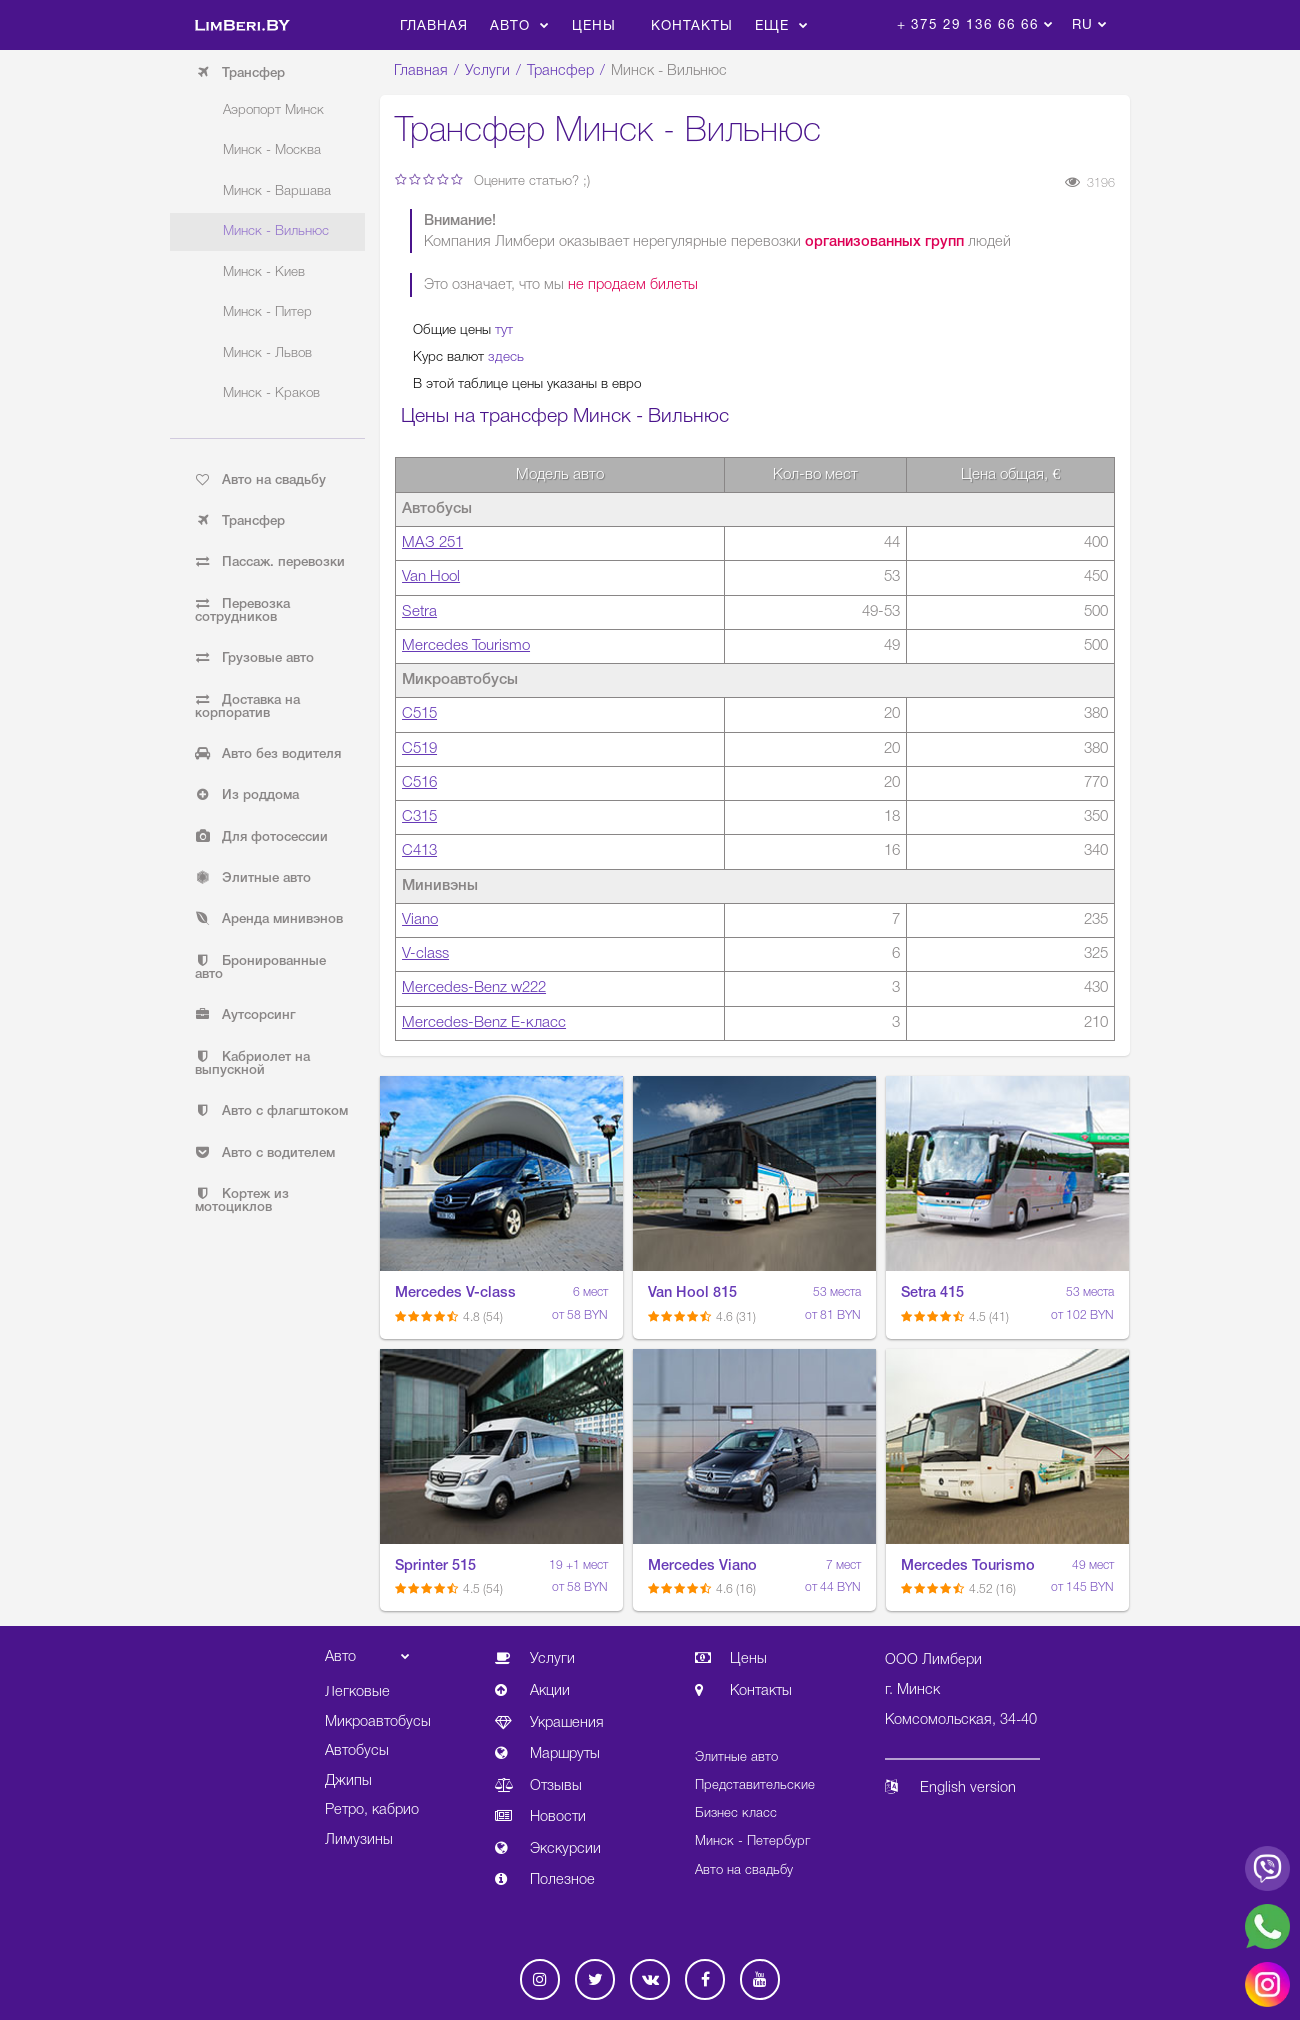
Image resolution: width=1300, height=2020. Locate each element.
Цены (594, 26)
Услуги (487, 71)
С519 (419, 749)
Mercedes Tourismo (466, 646)
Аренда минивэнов (269, 919)
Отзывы (538, 1786)
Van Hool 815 (692, 1293)
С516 (419, 783)
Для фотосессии (261, 837)
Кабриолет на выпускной (252, 1063)
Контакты (692, 26)
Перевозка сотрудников (242, 610)
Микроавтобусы (378, 1722)
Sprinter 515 (435, 1566)
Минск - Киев (264, 272)
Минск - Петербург (752, 1842)
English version (950, 1788)
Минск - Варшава (277, 191)
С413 (419, 851)
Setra (419, 612)
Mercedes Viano (702, 1566)
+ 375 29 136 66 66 (968, 25)
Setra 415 (932, 1293)
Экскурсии (548, 1849)
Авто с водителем (265, 1153)
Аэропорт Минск (273, 110)
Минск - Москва (272, 150)
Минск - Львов (267, 353)
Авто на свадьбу (260, 480)
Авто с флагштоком (271, 1111)
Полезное (545, 1880)
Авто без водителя (268, 754)
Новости (540, 1817)
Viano (420, 920)
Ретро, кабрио (372, 1810)
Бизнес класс (736, 1814)
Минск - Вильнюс (276, 231)
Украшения (549, 1723)
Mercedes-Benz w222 (474, 988)
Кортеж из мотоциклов (242, 1200)
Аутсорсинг (245, 1015)
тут (504, 330)
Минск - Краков (271, 393)
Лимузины (359, 1840)
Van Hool (431, 577)
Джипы (348, 1781)
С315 (419, 817)
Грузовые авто (254, 658)
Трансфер (560, 71)
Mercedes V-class (455, 1293)
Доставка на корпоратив (247, 706)
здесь (506, 357)
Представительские (755, 1786)
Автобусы (357, 1751)
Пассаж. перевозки (270, 562)
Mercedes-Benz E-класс (484, 1023)
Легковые (357, 1692)
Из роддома (247, 795)
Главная (434, 26)
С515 (419, 714)
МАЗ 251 (432, 543)
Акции (532, 1691)
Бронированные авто (260, 967)
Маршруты (547, 1754)
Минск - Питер (267, 312)
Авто (520, 26)
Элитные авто (253, 878)
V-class (425, 954)
